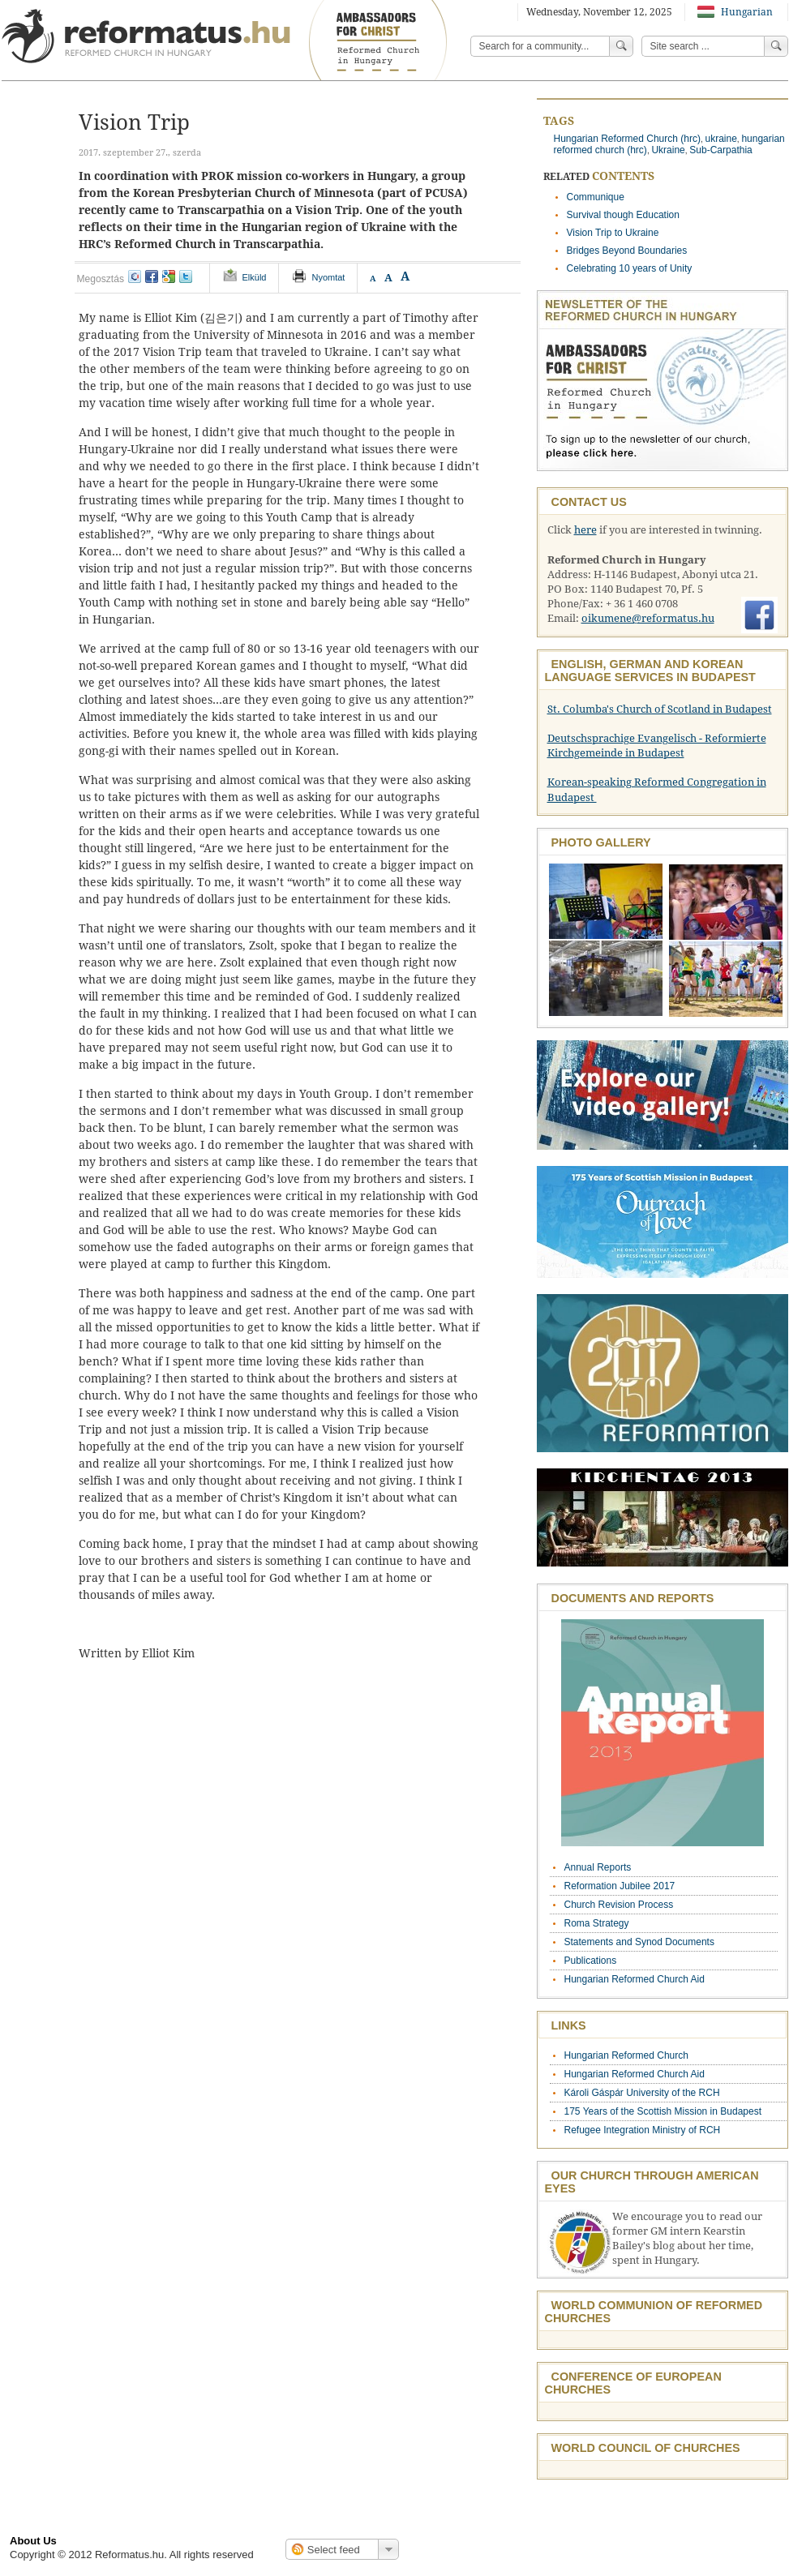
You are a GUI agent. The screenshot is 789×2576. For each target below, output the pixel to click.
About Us (33, 2541)
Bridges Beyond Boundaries (627, 250)
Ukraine (667, 150)
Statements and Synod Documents (639, 1942)
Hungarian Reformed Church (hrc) (627, 138)
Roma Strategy (596, 1923)
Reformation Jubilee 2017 (619, 1886)
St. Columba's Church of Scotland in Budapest (659, 709)
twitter (185, 276)
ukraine (720, 138)
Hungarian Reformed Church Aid (634, 1979)
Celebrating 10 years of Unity (630, 268)
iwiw (134, 276)
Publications (590, 1960)
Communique (595, 197)
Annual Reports (598, 1867)
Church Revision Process (619, 1904)
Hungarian (735, 12)
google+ (168, 276)
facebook (151, 276)
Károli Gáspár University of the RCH (642, 2092)
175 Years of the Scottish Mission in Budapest (663, 2111)
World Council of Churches (645, 2447)
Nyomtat (328, 277)
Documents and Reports (632, 1598)
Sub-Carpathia (720, 150)
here (585, 530)
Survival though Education (623, 215)
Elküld (254, 277)
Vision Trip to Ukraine (613, 232)
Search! (776, 46)
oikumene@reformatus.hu (647, 618)
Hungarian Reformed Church (626, 2055)
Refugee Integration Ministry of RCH (642, 2130)
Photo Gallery (601, 842)
